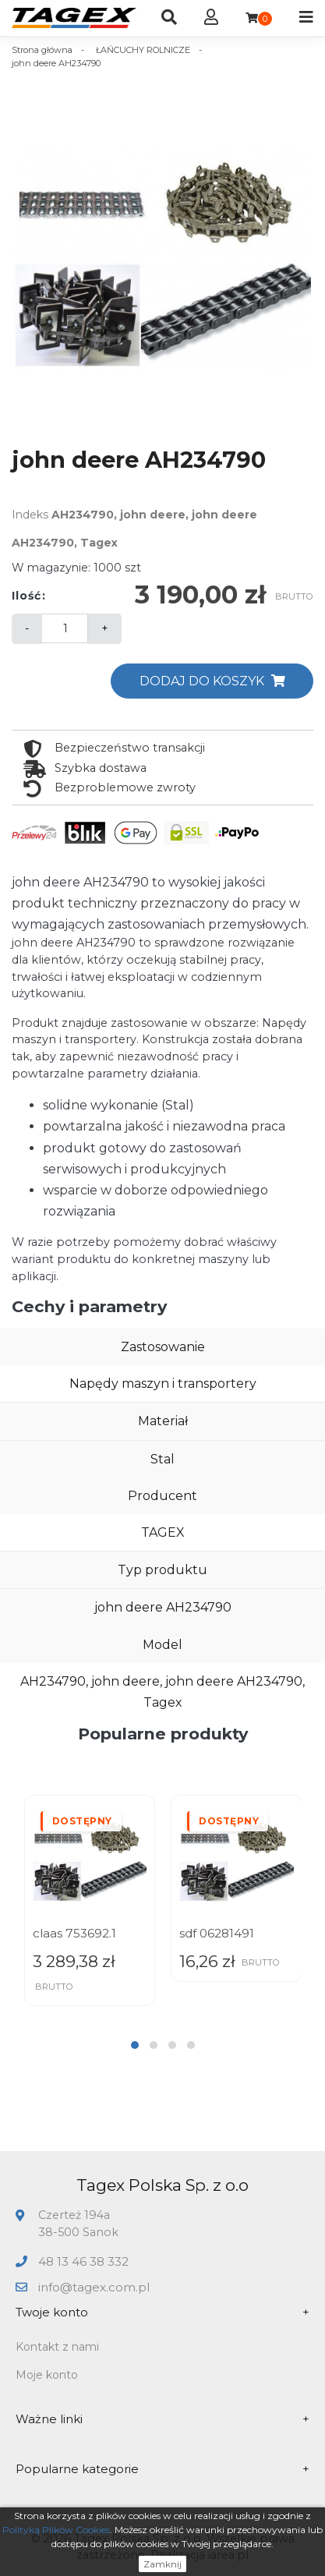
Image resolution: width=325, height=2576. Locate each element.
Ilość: (29, 596)
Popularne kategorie (162, 2470)
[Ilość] (64, 628)
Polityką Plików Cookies (56, 2529)
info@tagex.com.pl (94, 2287)
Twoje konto (162, 2313)
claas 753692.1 (221, 1933)
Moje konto (47, 2375)
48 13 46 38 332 (83, 2261)
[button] (134, 2045)
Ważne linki (162, 2420)
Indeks (30, 515)
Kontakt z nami (57, 2347)
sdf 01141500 (68, 1933)
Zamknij (162, 2564)
